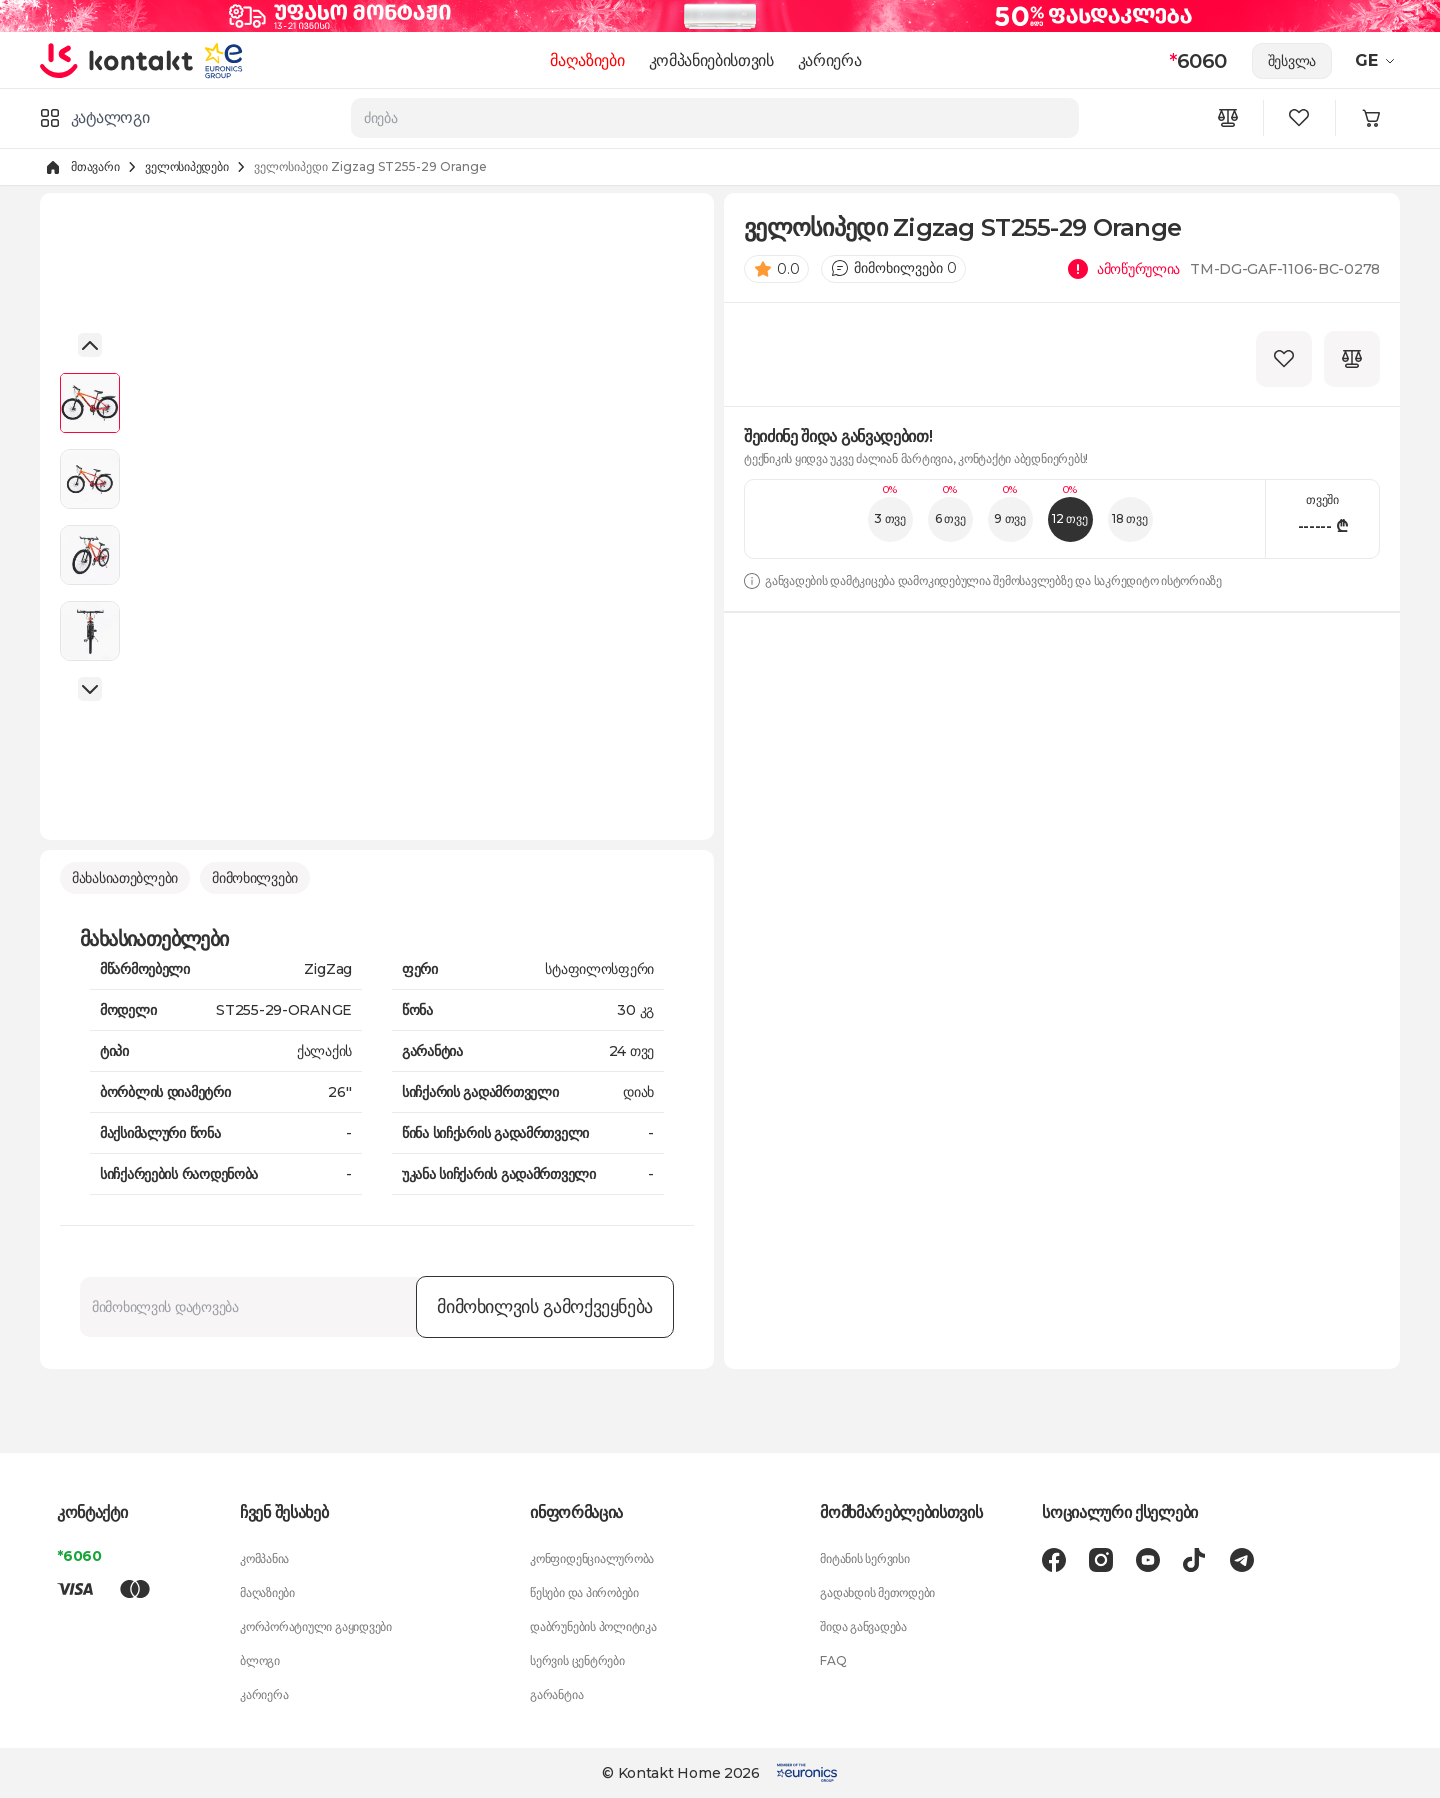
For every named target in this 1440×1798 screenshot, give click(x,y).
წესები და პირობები (584, 1592)
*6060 (79, 1556)
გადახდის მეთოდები (877, 1592)
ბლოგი (260, 1660)
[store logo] (117, 60)
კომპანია (264, 1558)
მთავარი (95, 166)
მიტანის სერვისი (864, 1558)
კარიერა (830, 60)
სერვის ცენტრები (577, 1660)
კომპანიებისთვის (711, 60)
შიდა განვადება (863, 1626)
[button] (90, 345)
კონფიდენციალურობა (592, 1558)
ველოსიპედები (186, 166)
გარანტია (556, 1694)
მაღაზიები (588, 60)
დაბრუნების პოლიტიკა (593, 1626)
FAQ (833, 1660)
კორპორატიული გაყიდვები (316, 1626)
